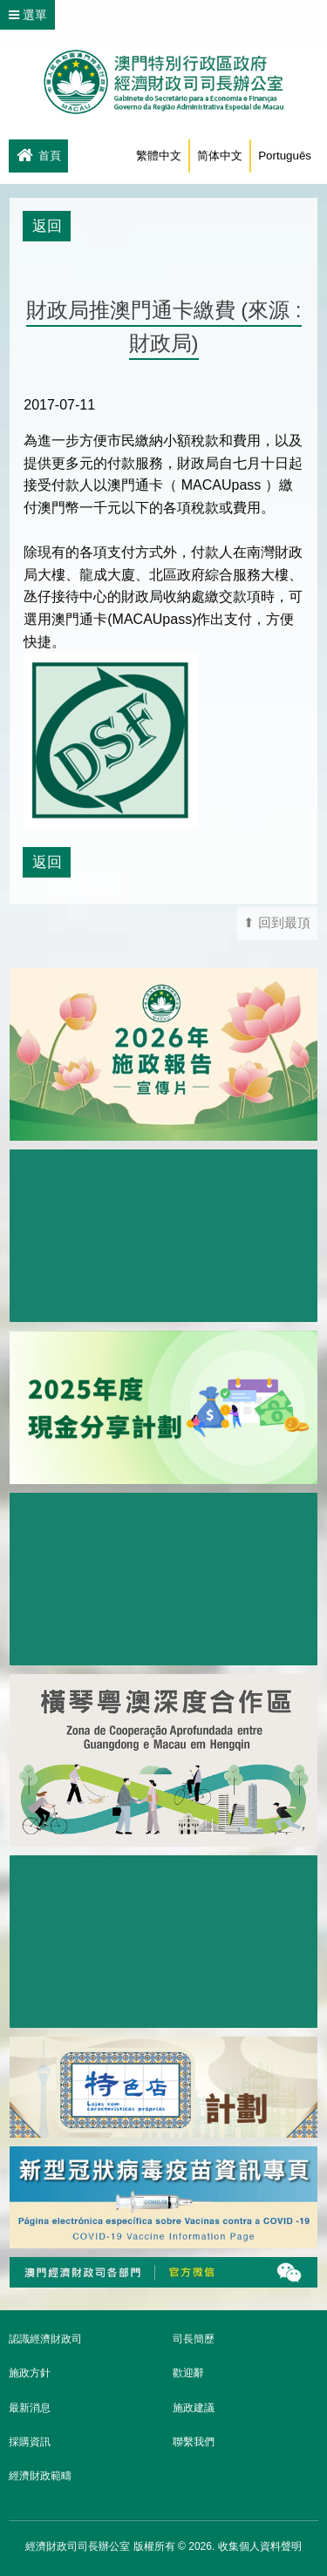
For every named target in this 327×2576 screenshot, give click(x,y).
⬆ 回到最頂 (276, 923)
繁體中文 (158, 155)
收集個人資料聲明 (260, 2546)
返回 (47, 225)
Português (284, 155)
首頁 (38, 157)
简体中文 (219, 155)
